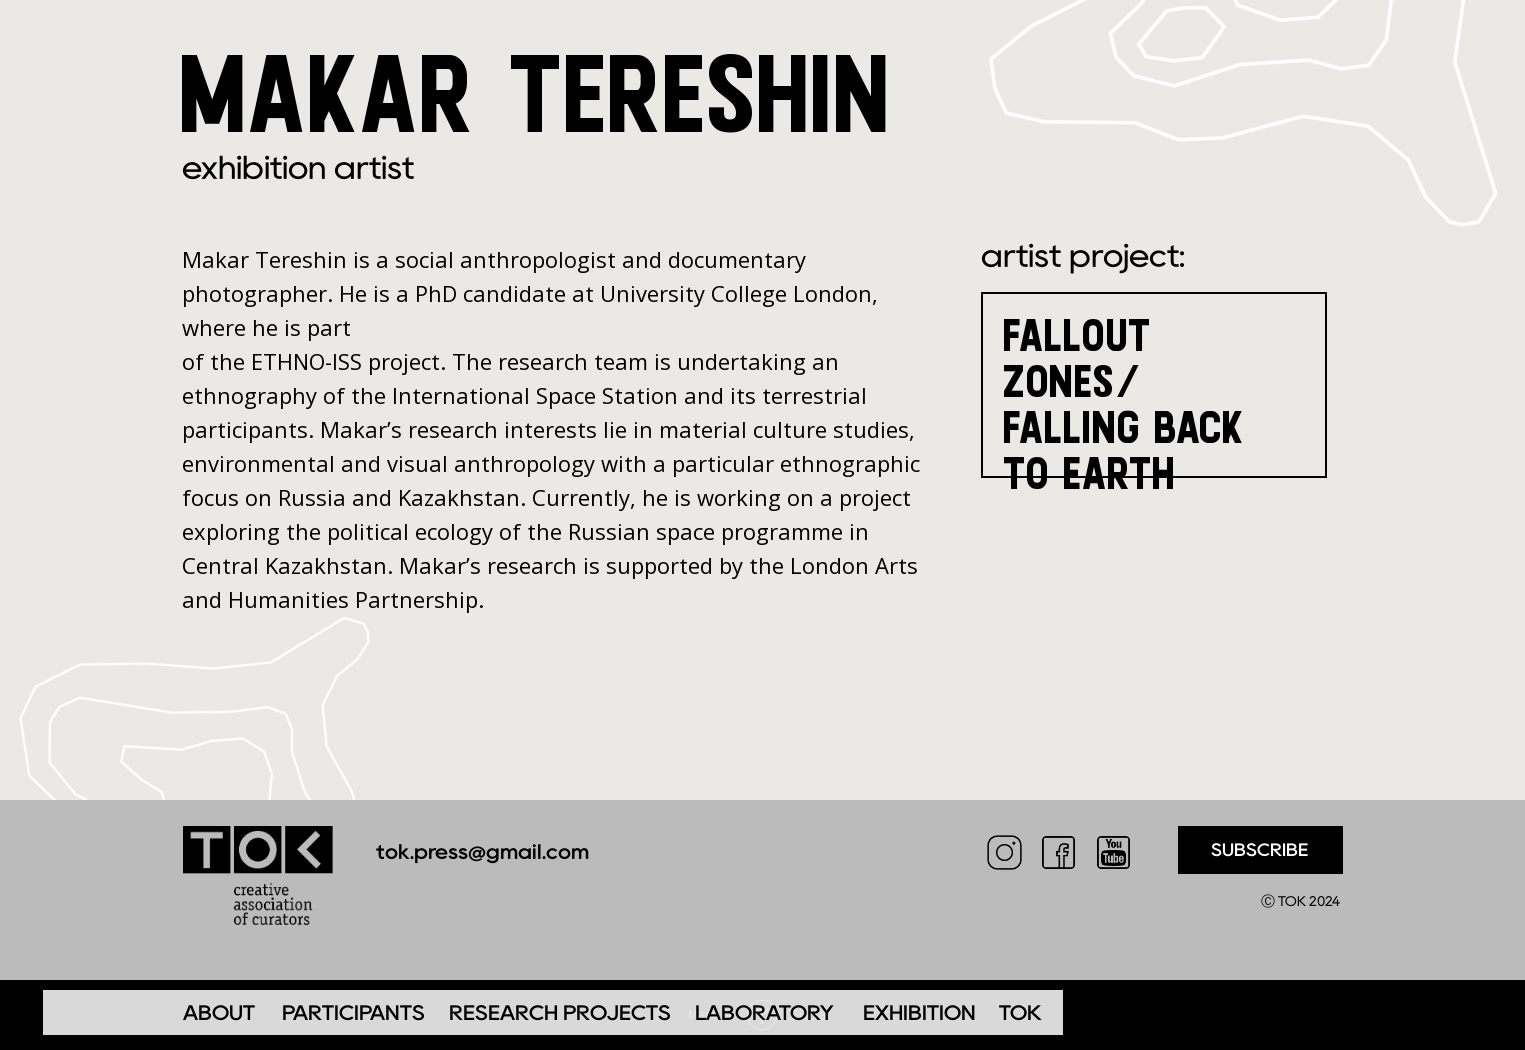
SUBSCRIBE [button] (1259, 850)
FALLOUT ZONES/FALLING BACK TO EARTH (1124, 403)
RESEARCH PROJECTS (560, 1012)
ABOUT (219, 1012)
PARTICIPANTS (353, 1012)
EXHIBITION (919, 1012)
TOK (1020, 1012)
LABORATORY (764, 1012)
